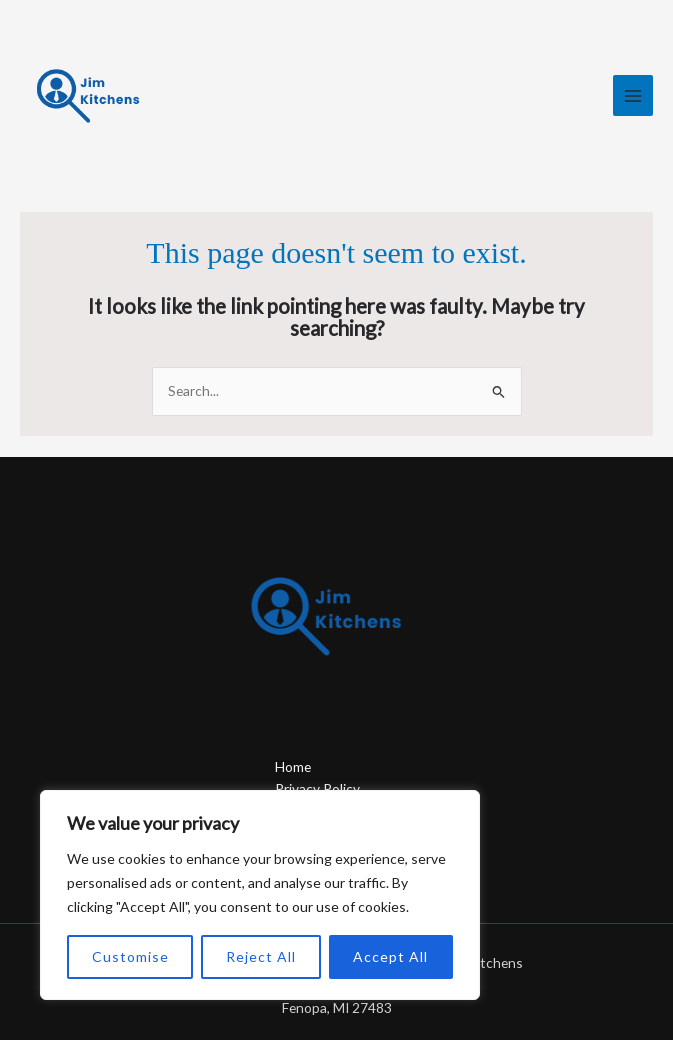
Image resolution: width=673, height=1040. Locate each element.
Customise (130, 956)
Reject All (261, 956)
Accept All (390, 956)
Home (293, 766)
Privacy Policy (317, 788)
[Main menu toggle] (633, 95)
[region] (260, 895)
